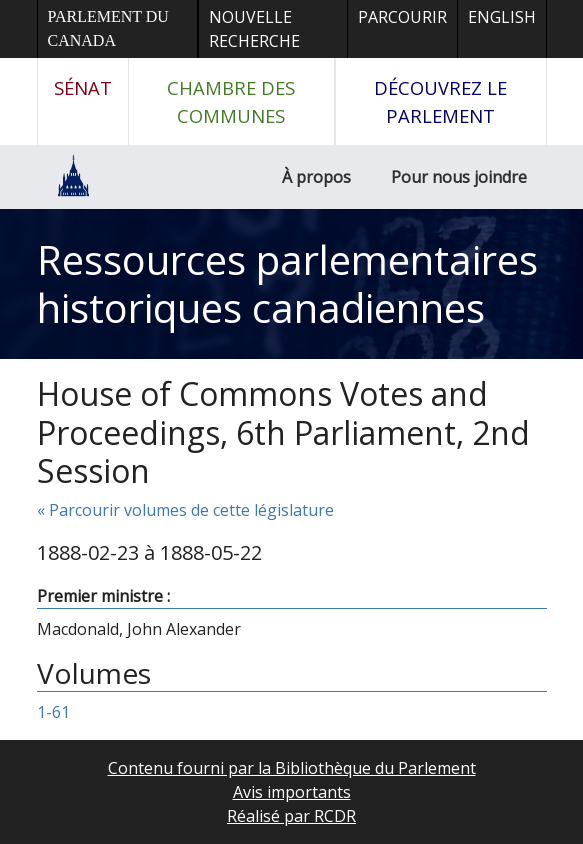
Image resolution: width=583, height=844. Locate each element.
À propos (316, 177)
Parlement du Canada (108, 28)
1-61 (53, 712)
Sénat (83, 87)
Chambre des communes (231, 101)
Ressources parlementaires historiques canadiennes (287, 283)
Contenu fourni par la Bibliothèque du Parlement (292, 768)
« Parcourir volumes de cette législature (185, 510)
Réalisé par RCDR (291, 816)
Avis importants (292, 792)
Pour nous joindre (459, 177)
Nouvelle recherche (254, 29)
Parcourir (402, 17)
